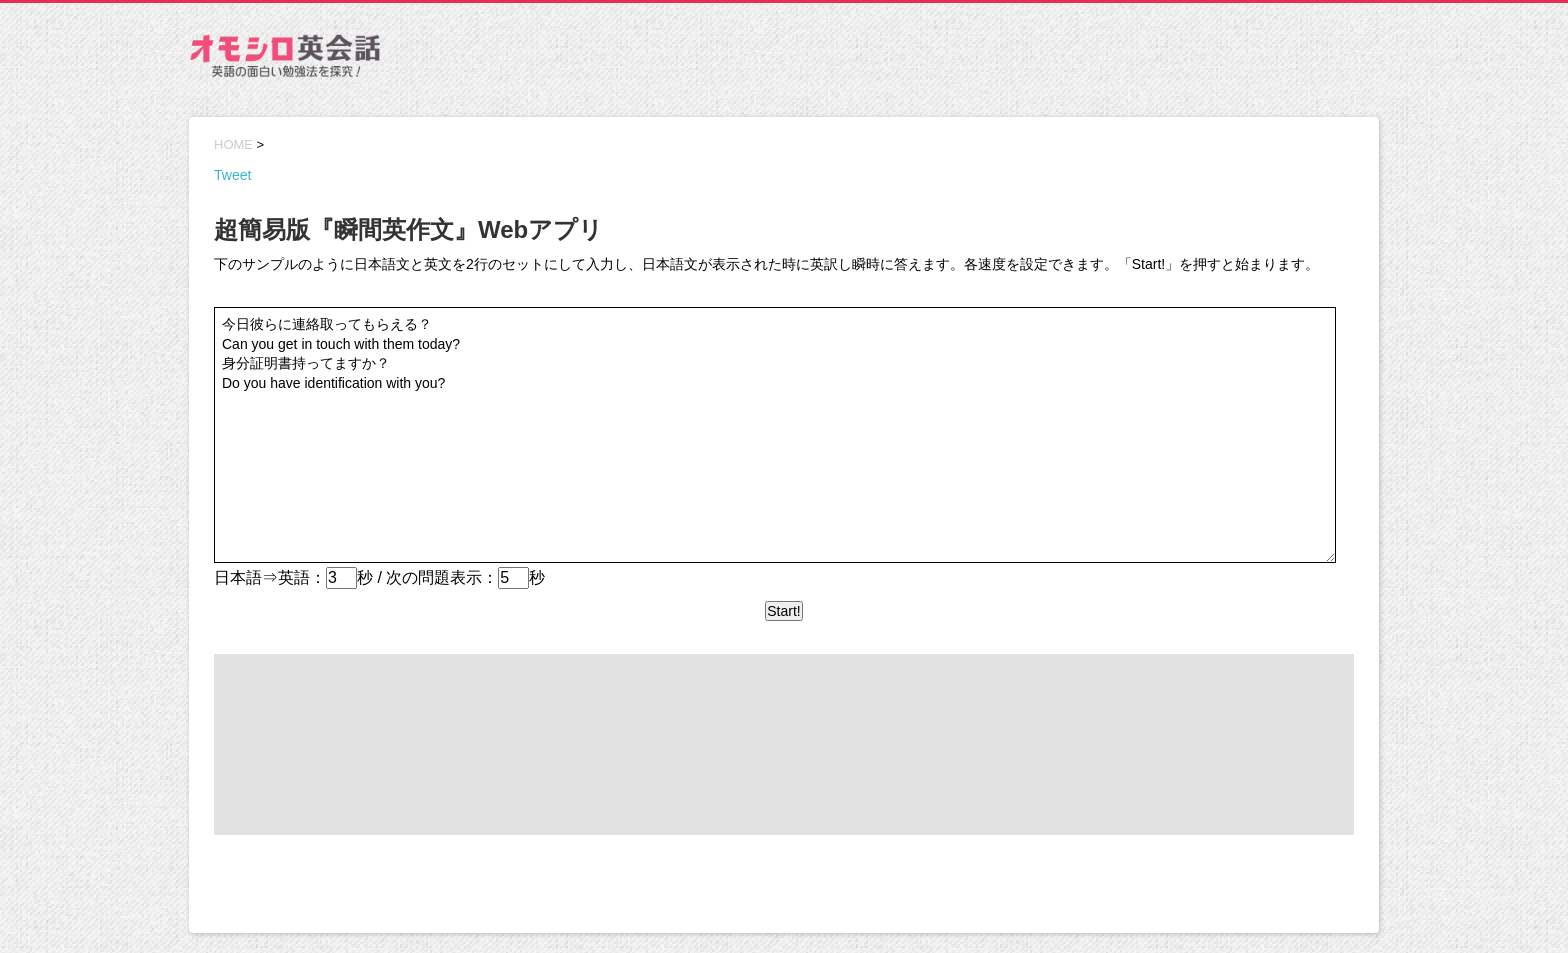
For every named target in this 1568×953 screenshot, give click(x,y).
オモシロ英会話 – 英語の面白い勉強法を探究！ (284, 60)
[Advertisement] (1015, 58)
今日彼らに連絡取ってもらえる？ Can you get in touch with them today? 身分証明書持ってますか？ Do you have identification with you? (775, 435)
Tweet (232, 175)
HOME (233, 144)
